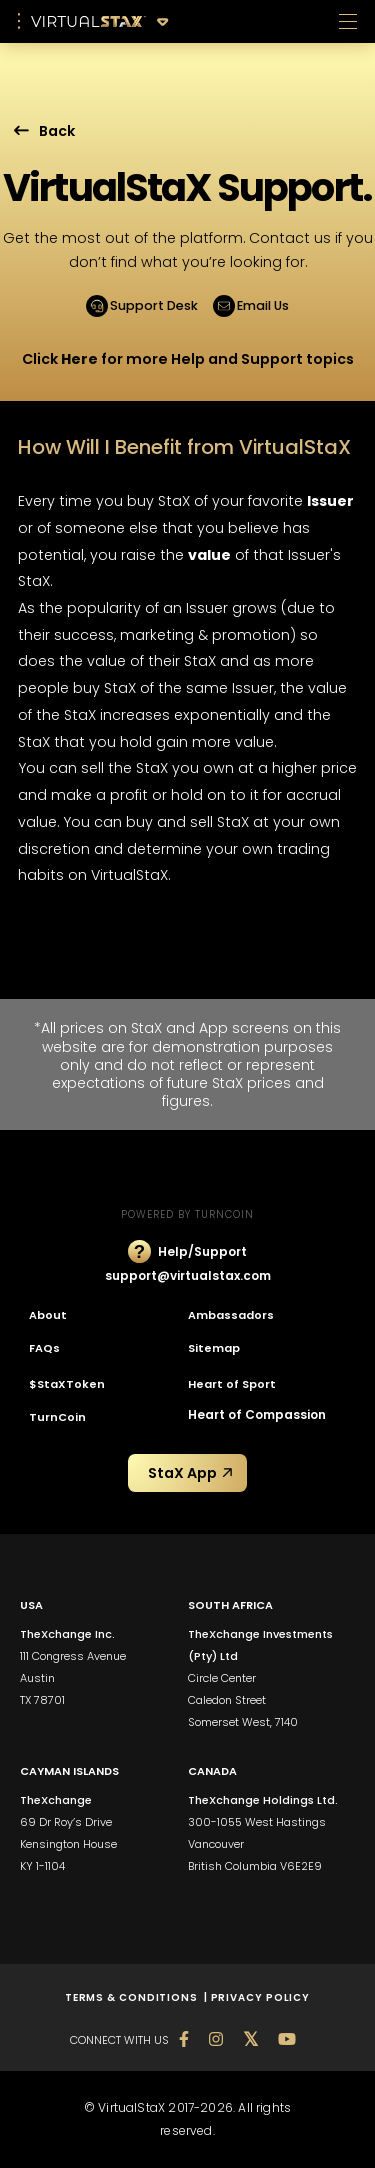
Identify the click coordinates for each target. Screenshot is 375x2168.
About (48, 1315)
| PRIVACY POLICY (257, 1997)
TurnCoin (57, 1417)
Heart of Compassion (257, 1414)
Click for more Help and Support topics (188, 359)
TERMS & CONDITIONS (134, 1997)
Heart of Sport (232, 1384)
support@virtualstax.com (188, 1275)
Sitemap (214, 1348)
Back (44, 131)
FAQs (44, 1348)
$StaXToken (67, 1384)
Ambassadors (231, 1315)
